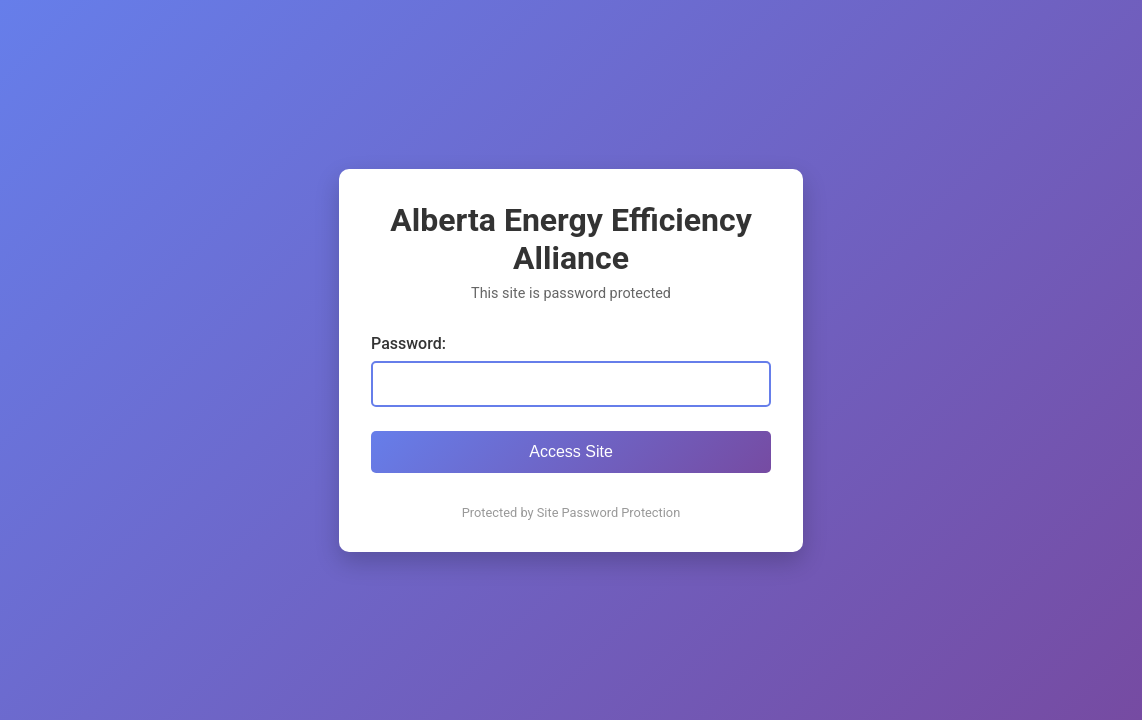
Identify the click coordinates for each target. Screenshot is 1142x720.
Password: (408, 343)
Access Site (571, 451)
